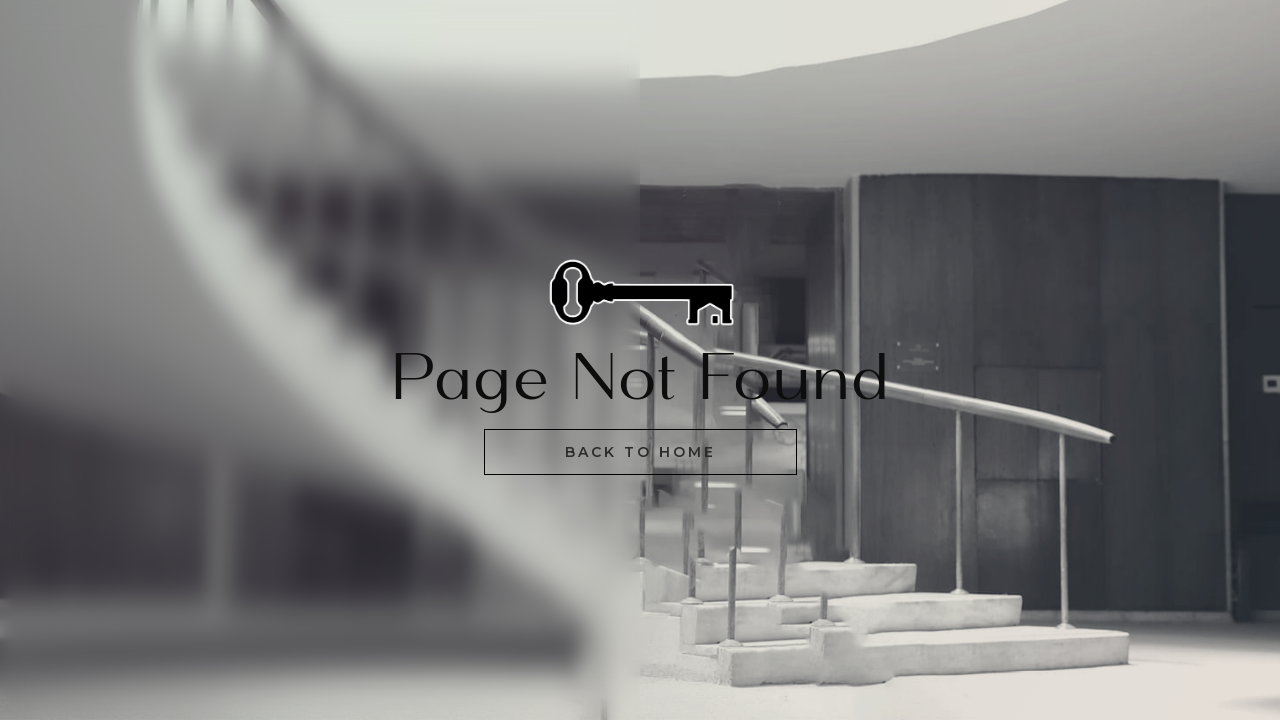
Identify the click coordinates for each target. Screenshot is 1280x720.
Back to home (640, 452)
